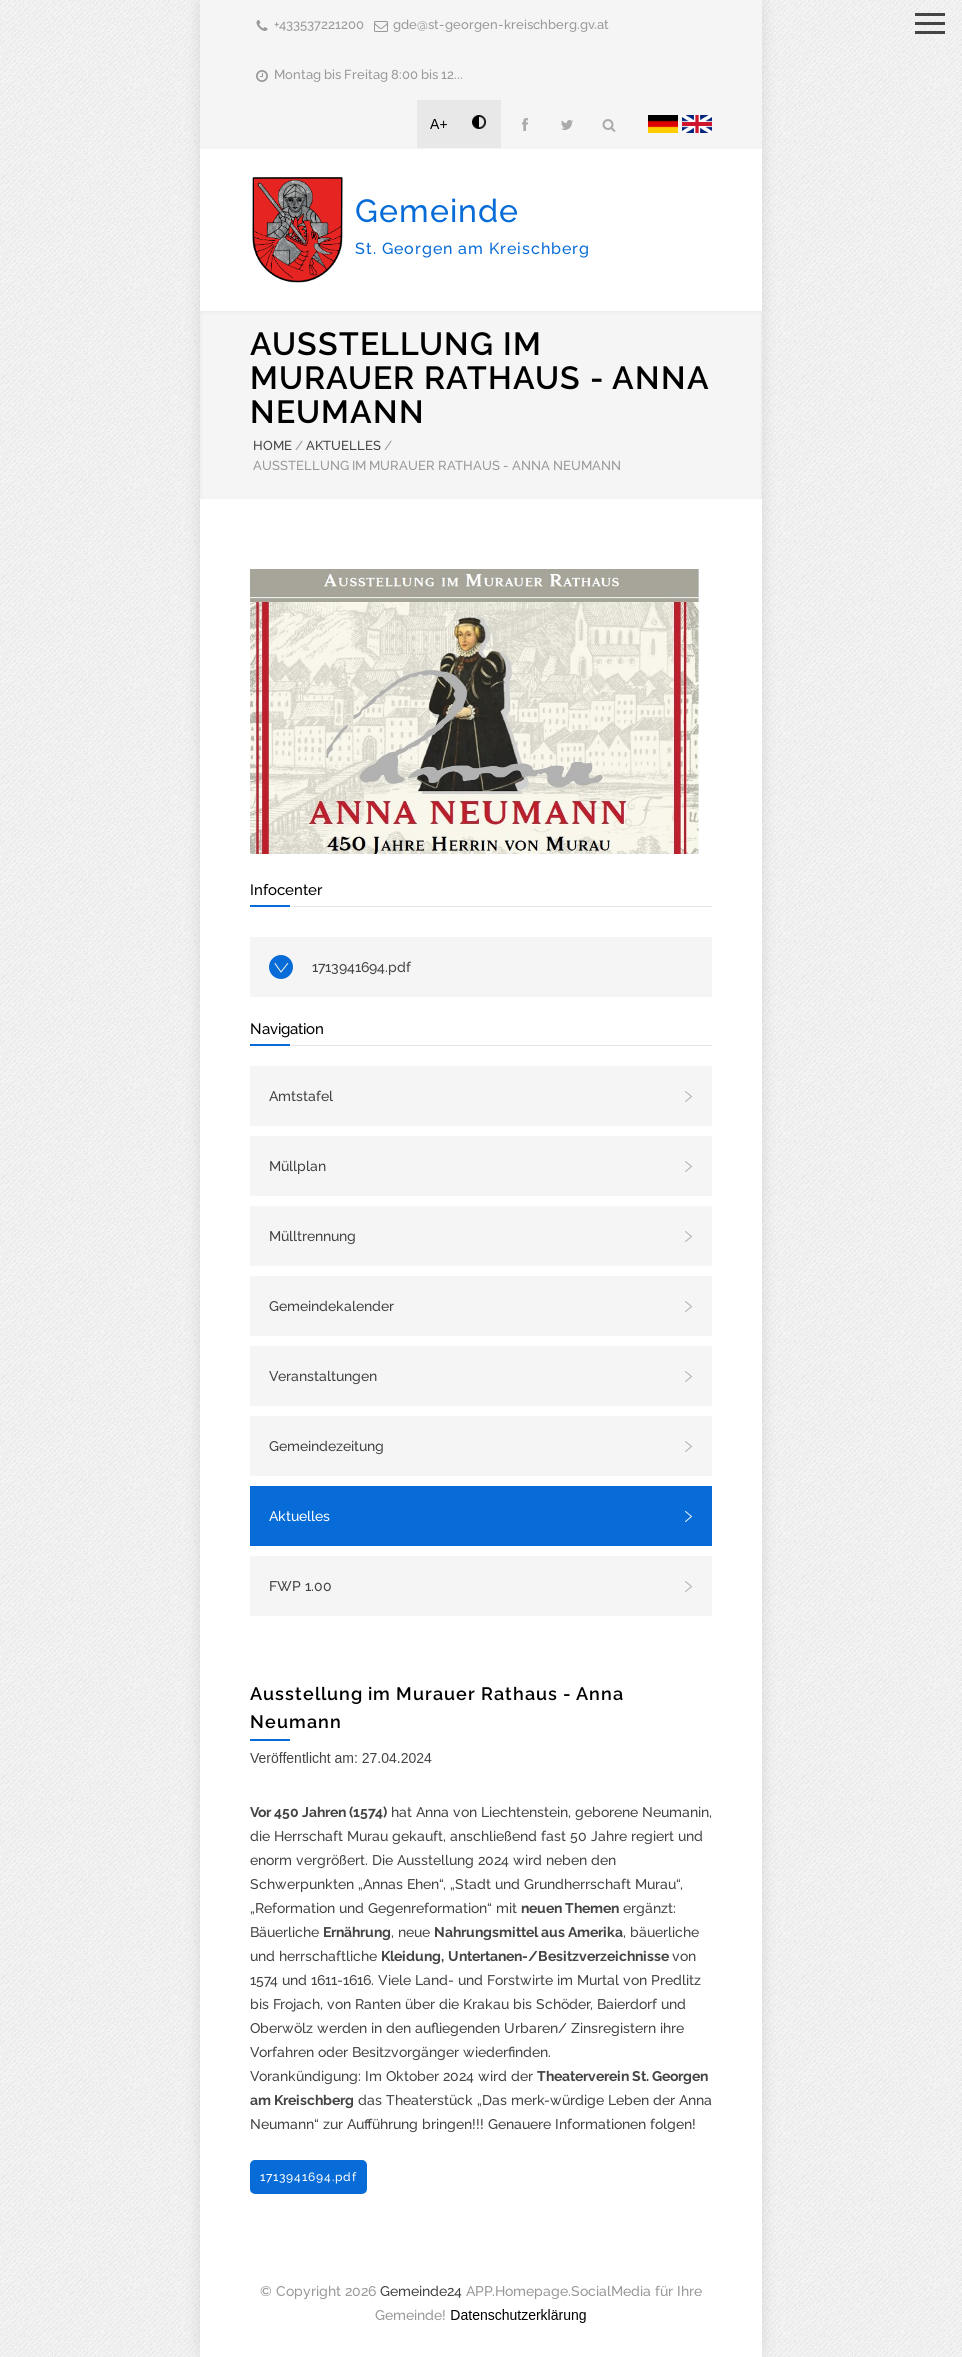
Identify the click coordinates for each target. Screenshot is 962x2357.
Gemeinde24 (421, 2291)
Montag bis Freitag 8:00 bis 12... (368, 74)
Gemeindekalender (331, 1306)
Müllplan (297, 1166)
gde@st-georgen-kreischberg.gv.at (501, 24)
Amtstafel (301, 1096)
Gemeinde (472, 225)
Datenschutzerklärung (518, 2315)
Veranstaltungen (323, 1376)
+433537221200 (319, 24)
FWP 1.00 (300, 1586)
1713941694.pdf (361, 967)
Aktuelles (299, 1516)
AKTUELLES (343, 445)
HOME (272, 445)
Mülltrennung (312, 1236)
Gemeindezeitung (326, 1446)
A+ (439, 124)
